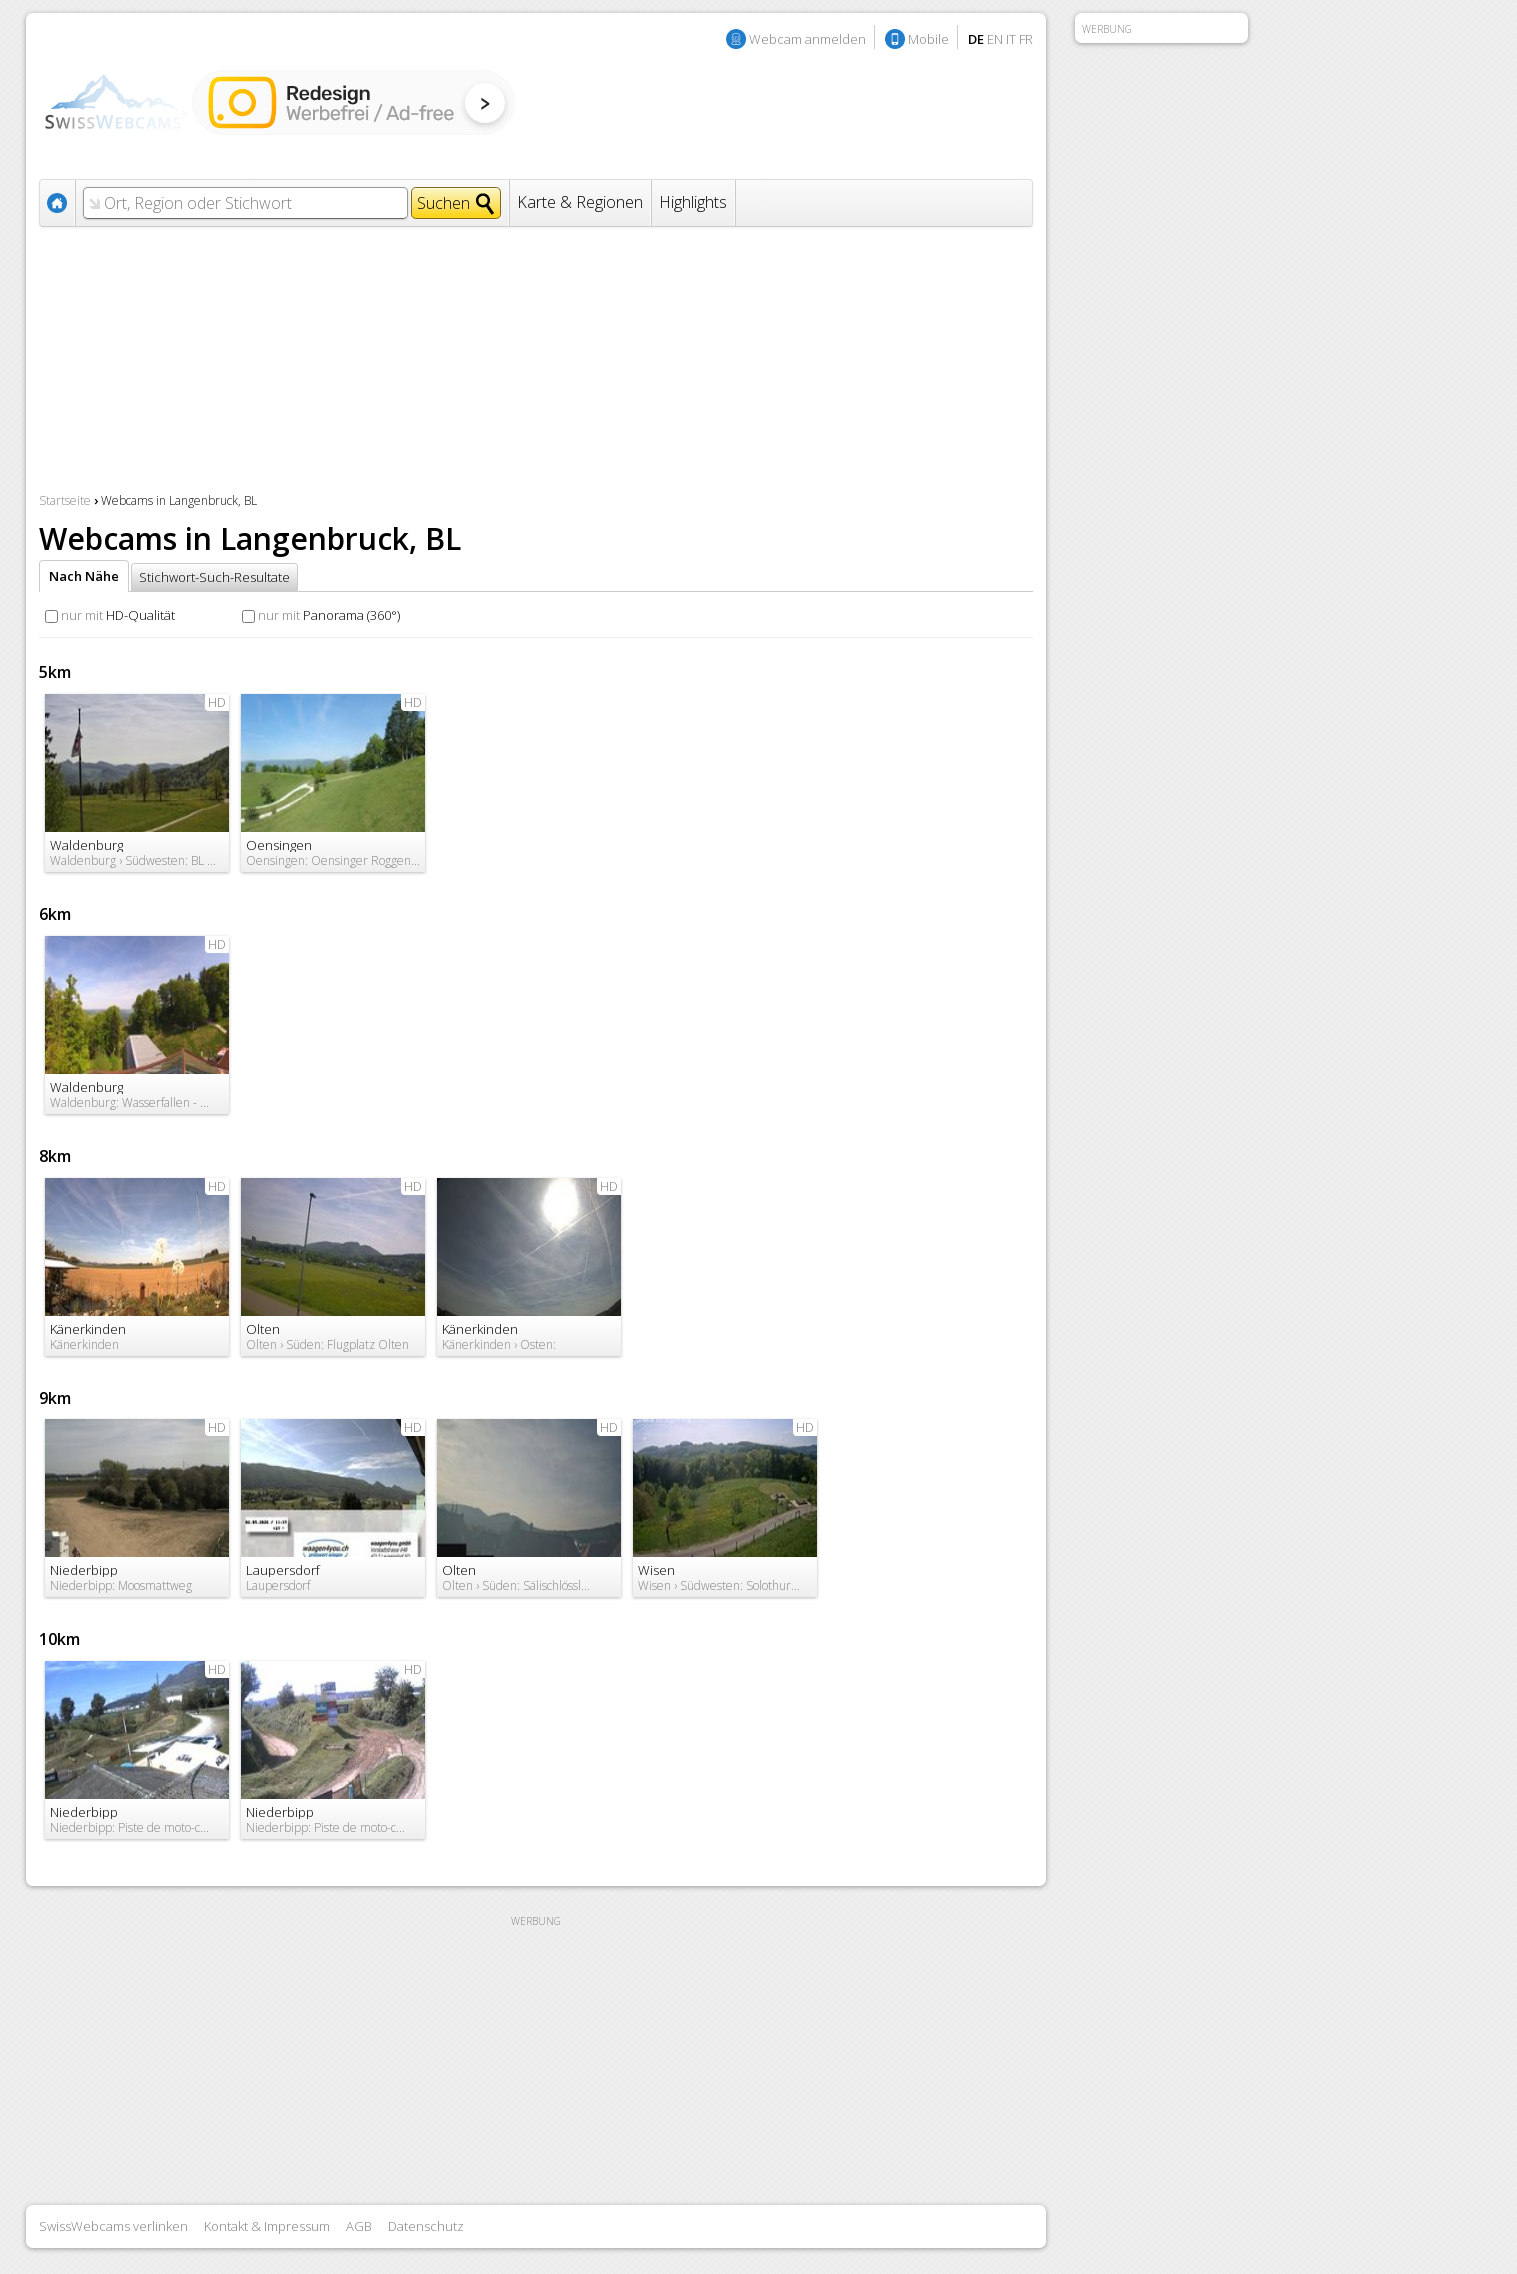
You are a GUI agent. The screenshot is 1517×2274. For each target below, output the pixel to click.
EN (995, 39)
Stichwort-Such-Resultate (214, 577)
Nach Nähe (84, 576)
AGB (359, 2226)
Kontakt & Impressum (267, 2226)
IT (1011, 39)
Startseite (65, 500)
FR (1026, 39)
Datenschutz (426, 2226)
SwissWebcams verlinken (113, 2226)
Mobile (928, 39)
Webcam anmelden (807, 39)
